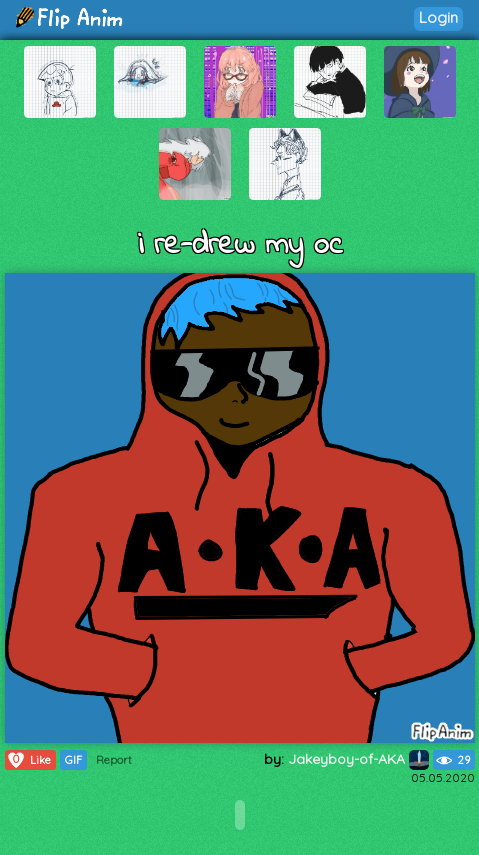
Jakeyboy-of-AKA (358, 759)
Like (28, 760)
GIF (73, 760)
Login (438, 17)
